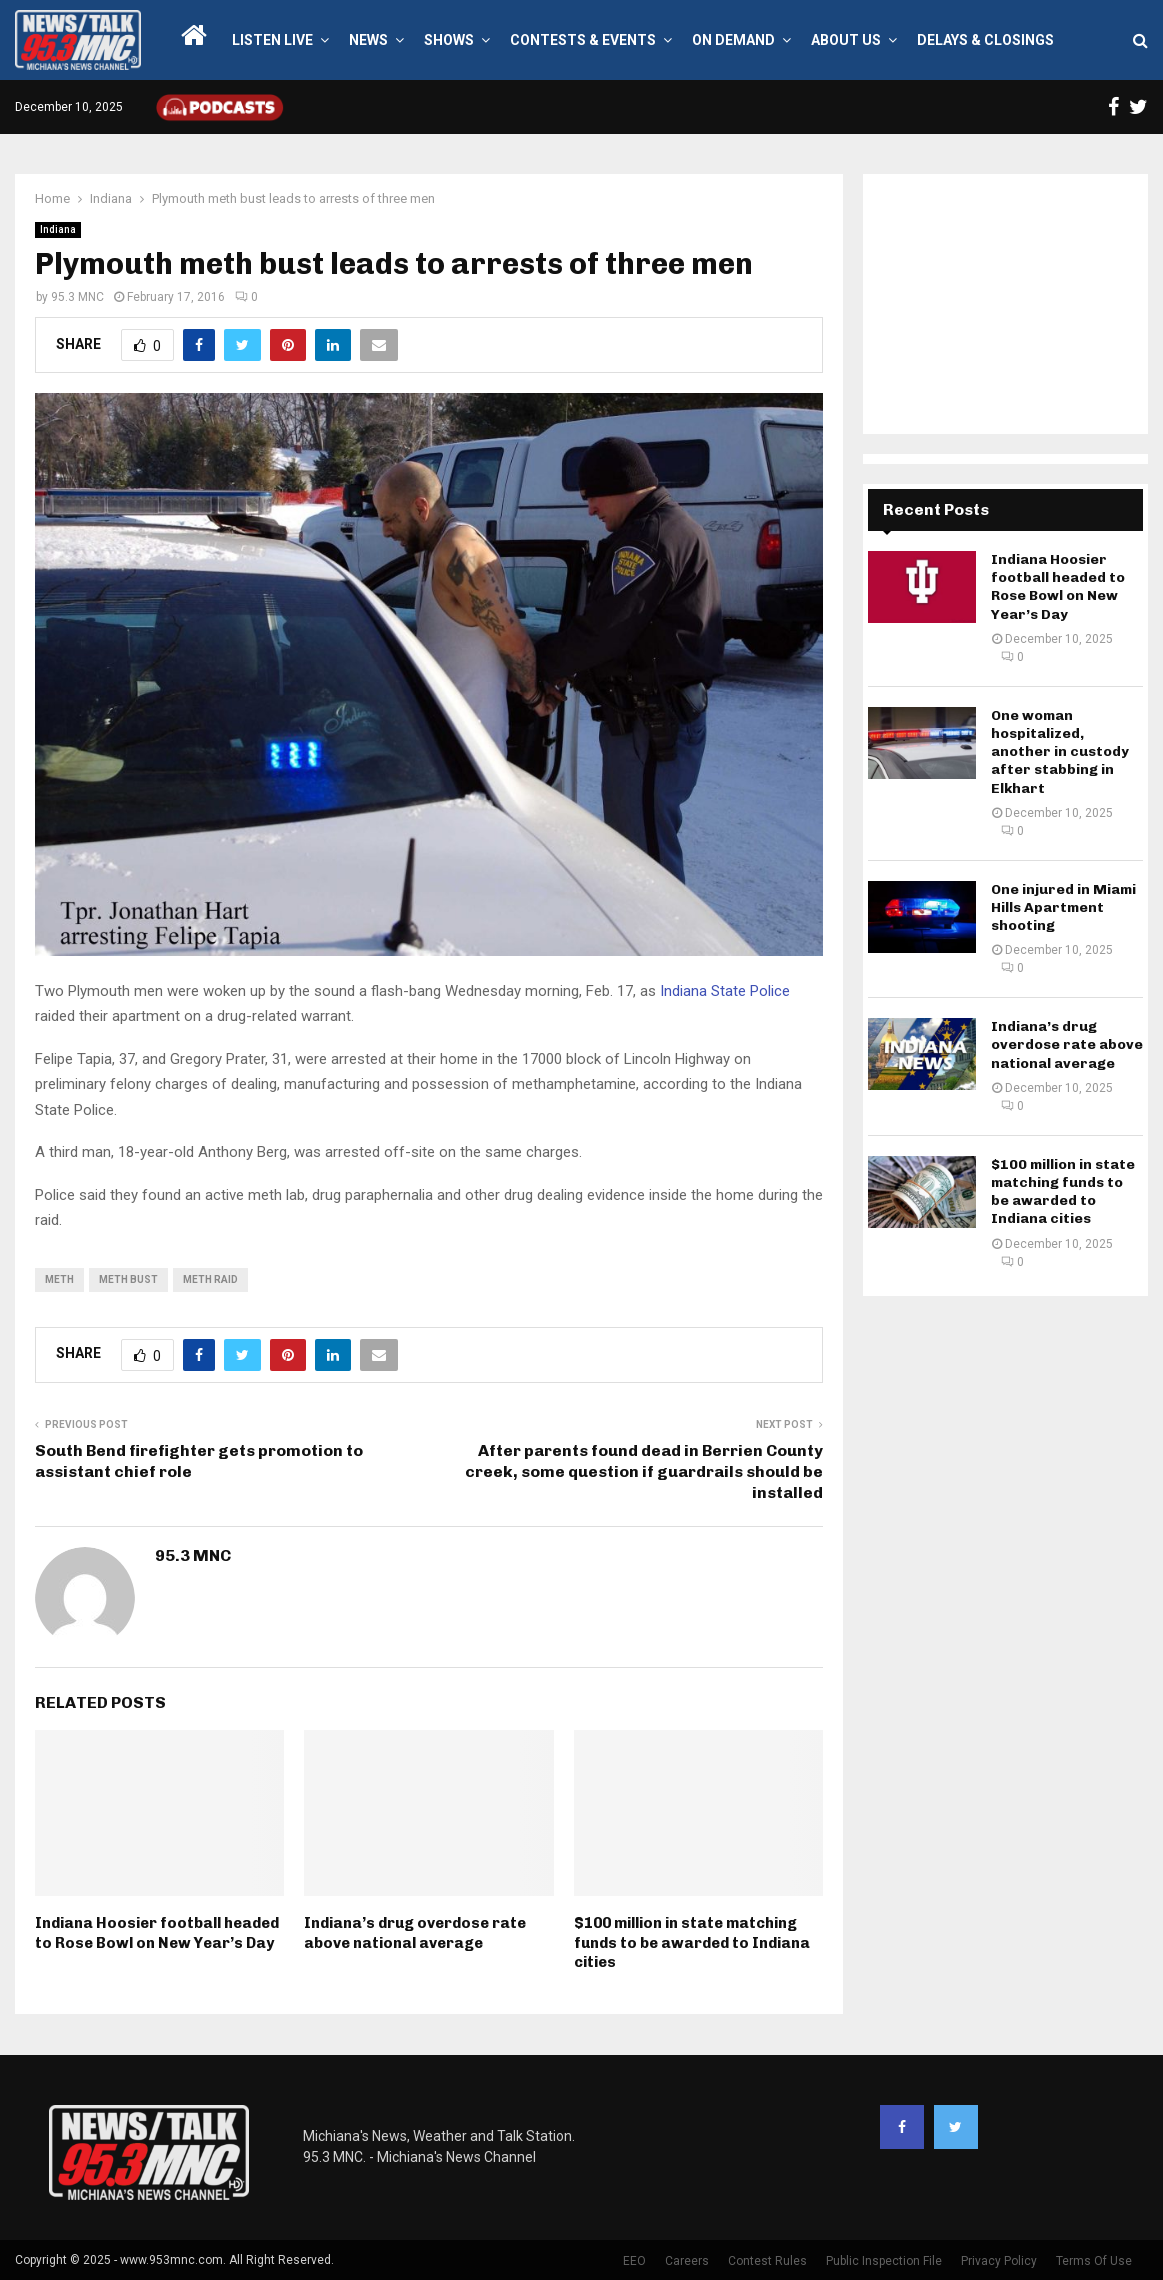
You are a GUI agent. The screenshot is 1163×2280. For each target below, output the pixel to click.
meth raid (210, 1279)
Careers (687, 2261)
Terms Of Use (1094, 2261)
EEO (634, 2261)
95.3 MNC (77, 297)
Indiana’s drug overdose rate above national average (415, 1933)
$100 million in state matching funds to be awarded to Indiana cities (692, 1942)
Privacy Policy (999, 2261)
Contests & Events (583, 40)
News (368, 40)
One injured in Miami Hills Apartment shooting (1063, 907)
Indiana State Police (723, 991)
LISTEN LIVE (272, 40)
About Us (846, 40)
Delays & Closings (985, 40)
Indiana (58, 229)
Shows (449, 40)
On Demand (733, 40)
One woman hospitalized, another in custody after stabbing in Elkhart (1060, 752)
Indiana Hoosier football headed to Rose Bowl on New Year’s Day (157, 1933)
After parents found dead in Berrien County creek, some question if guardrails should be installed (644, 1472)
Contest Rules (767, 2261)
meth (59, 1279)
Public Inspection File (884, 2261)
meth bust (128, 1279)
